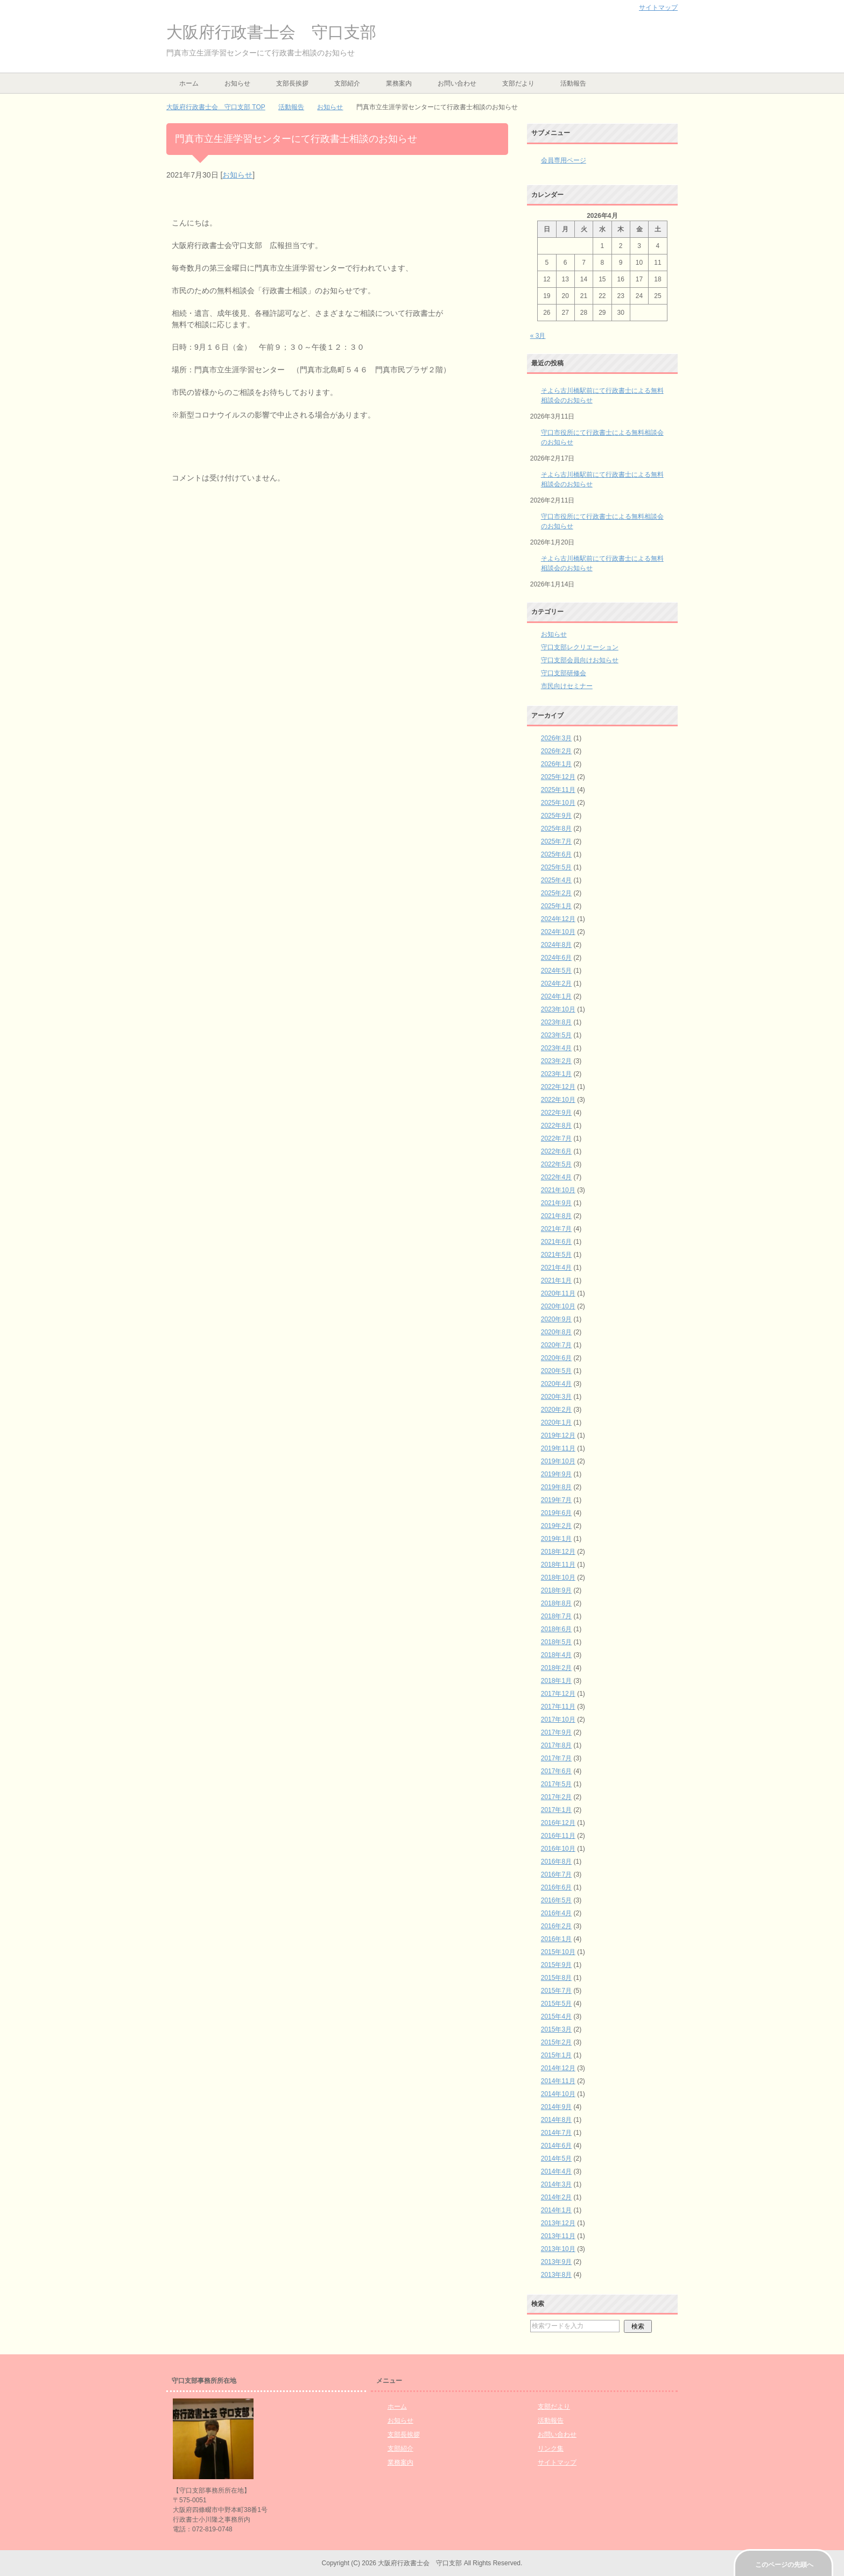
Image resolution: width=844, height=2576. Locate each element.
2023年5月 (556, 1035)
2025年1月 (556, 906)
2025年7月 (556, 841)
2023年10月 (558, 1009)
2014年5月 (556, 2158)
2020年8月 (556, 1332)
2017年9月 (556, 1732)
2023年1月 (556, 1074)
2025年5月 (556, 867)
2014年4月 (556, 2171)
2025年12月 (558, 777)
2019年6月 (556, 1513)
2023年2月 (556, 1061)
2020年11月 (558, 1293)
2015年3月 (556, 2029)
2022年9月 (556, 1112)
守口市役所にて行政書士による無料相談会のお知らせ (602, 437)
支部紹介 (347, 83)
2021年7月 (556, 1229)
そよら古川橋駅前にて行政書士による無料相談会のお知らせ (602, 395)
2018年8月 (556, 1603)
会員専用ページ (563, 160)
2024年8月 (556, 945)
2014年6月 (556, 2145)
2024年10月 (558, 932)
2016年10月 (558, 1848)
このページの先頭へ (784, 2564)
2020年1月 (556, 1422)
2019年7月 (556, 1500)
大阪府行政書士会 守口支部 (271, 32)
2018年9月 (556, 1590)
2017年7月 (556, 1758)
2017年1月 (556, 1810)
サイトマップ (557, 2462)
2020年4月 (556, 1384)
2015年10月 (558, 1952)
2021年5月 (556, 1254)
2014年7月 (556, 2132)
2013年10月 (558, 2249)
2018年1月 (556, 1681)
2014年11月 (558, 2081)
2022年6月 (556, 1151)
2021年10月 (558, 1190)
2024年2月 (556, 983)
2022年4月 (556, 1177)
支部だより (518, 83)
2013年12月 (558, 2223)
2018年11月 (558, 1564)
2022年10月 (558, 1099)
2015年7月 (556, 1990)
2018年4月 (556, 1655)
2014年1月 (556, 2210)
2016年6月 (556, 1887)
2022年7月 (556, 1138)
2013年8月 (556, 2274)
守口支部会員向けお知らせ (579, 660)
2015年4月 (556, 2016)
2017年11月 (558, 1706)
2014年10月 (558, 2094)
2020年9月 (556, 1319)
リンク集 (551, 2448)
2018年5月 (556, 1642)
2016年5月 (556, 1900)
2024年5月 (556, 970)
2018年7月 (556, 1616)
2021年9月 (556, 1203)
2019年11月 (558, 1448)
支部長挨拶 (292, 83)
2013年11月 (558, 2236)
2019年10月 (558, 1461)
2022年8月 (556, 1125)
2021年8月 (556, 1216)
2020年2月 (556, 1409)
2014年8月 (556, 2120)
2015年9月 (556, 1965)
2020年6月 (556, 1358)
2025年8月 (556, 828)
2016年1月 (556, 1939)
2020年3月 (556, 1396)
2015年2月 (556, 2042)
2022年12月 (558, 1087)
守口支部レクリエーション (579, 647)
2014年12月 (558, 2068)
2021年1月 (556, 1280)
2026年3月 (556, 738)
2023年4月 (556, 1048)
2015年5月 (556, 2003)
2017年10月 (558, 1719)
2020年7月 (556, 1345)
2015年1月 (556, 2055)
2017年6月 (556, 1771)
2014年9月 (556, 2107)
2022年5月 (556, 1164)
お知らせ (237, 83)
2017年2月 (556, 1797)
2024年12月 (558, 919)
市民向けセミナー (567, 686)
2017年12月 (558, 1693)
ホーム (189, 83)
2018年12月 (558, 1551)
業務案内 (399, 83)
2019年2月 (556, 1526)
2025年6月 (556, 854)
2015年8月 (556, 1977)
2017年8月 (556, 1745)
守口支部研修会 (563, 673)
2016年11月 (558, 1835)
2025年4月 (556, 880)
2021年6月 (556, 1241)
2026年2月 (556, 751)
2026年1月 (556, 764)
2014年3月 (556, 2184)
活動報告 (573, 83)
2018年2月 (556, 1668)
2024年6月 (556, 957)
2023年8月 (556, 1022)
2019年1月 (556, 1538)
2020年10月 (558, 1306)
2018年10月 (558, 1577)
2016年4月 (556, 1913)
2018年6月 (556, 1629)
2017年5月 (556, 1784)
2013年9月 (556, 2262)
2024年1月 (556, 996)
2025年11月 (558, 790)
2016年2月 (556, 1926)
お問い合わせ (457, 83)
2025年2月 (556, 893)
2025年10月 (558, 802)
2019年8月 (556, 1487)
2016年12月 (558, 1823)
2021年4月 (556, 1267)
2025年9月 (556, 815)
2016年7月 (556, 1874)
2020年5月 (556, 1371)
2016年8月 (556, 1861)
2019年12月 (558, 1435)
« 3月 (538, 335)
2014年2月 (556, 2197)
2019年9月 (556, 1474)
